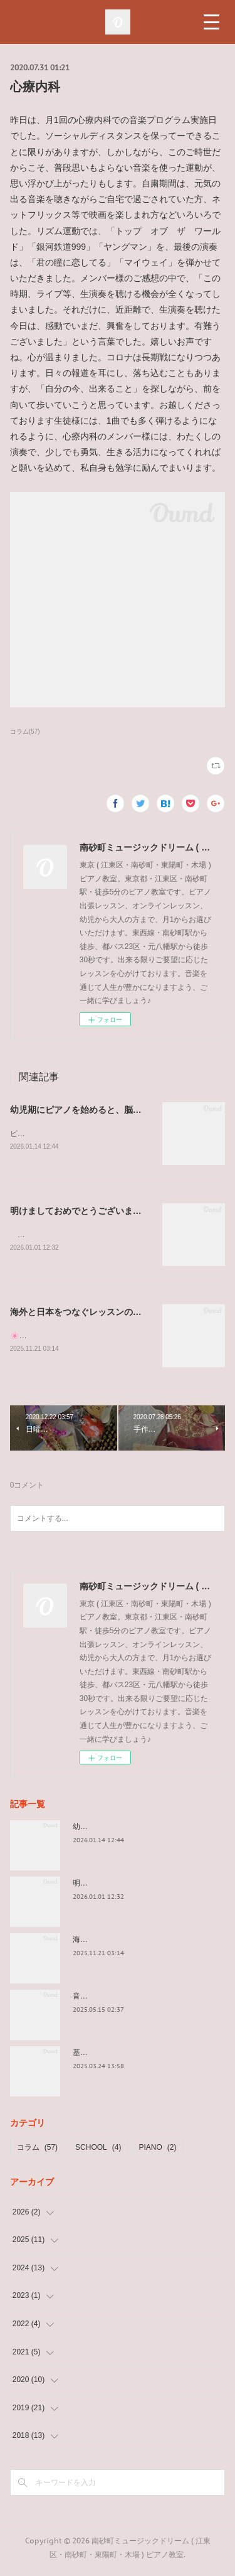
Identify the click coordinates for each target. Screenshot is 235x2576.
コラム (37, 2149)
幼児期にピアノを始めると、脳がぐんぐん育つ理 (106, 1110)
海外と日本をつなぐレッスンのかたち (84, 1314)
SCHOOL (98, 2149)
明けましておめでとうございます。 (80, 1211)
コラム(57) (25, 731)
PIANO (157, 2149)
